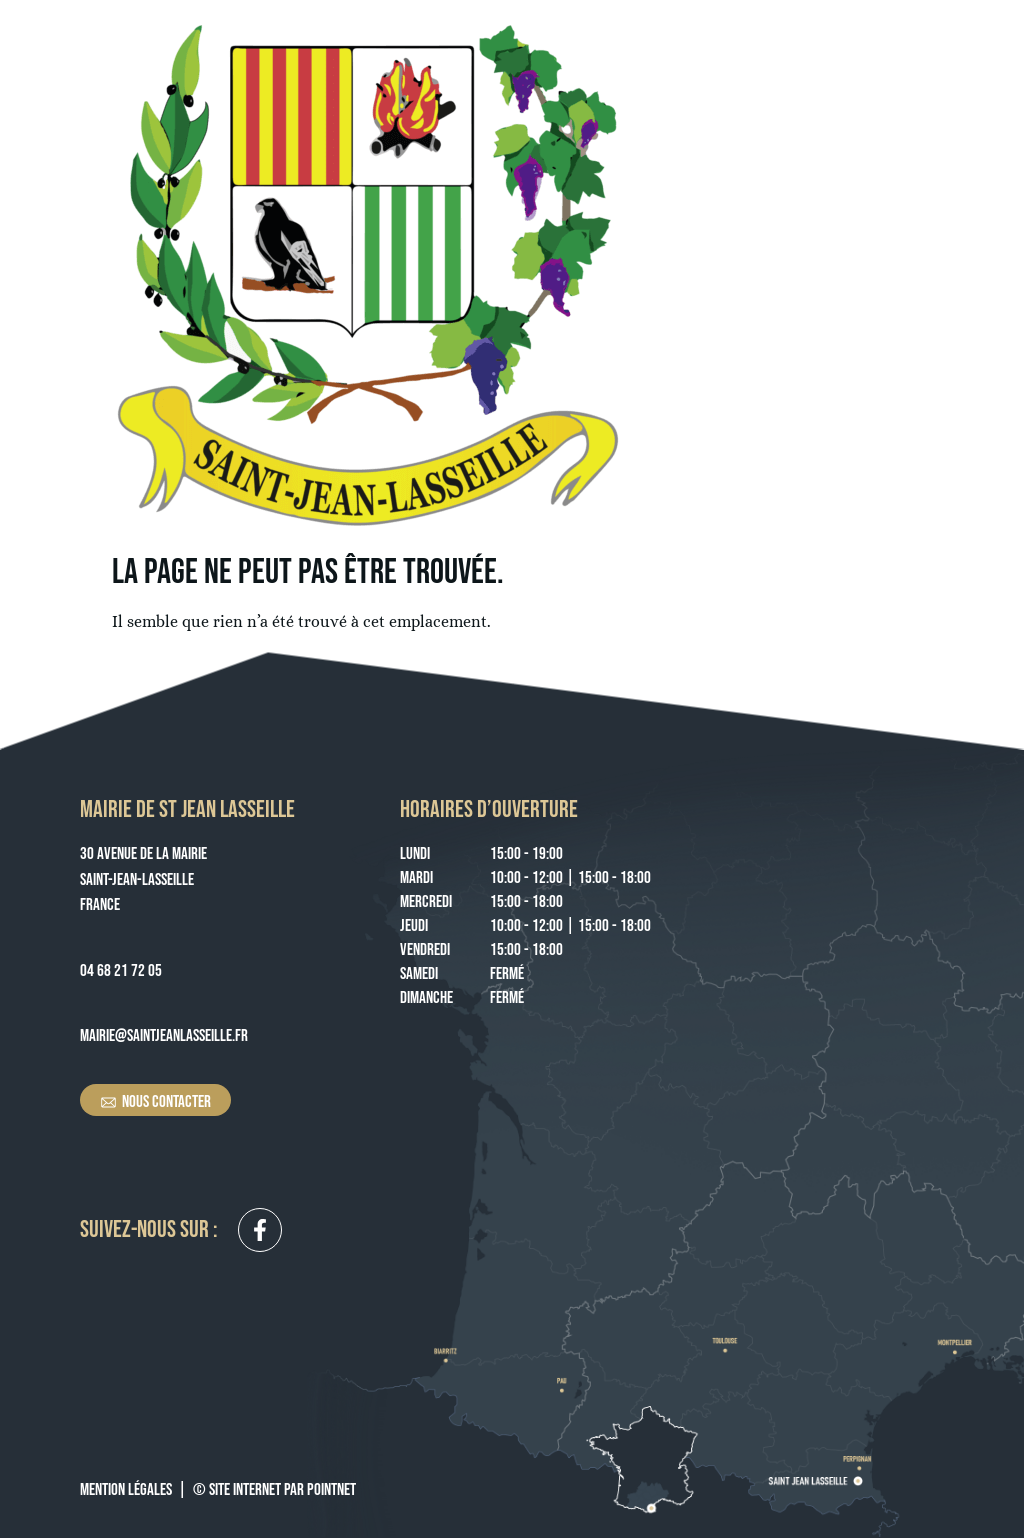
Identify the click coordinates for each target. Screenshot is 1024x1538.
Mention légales (126, 1490)
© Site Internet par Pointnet (274, 1490)
